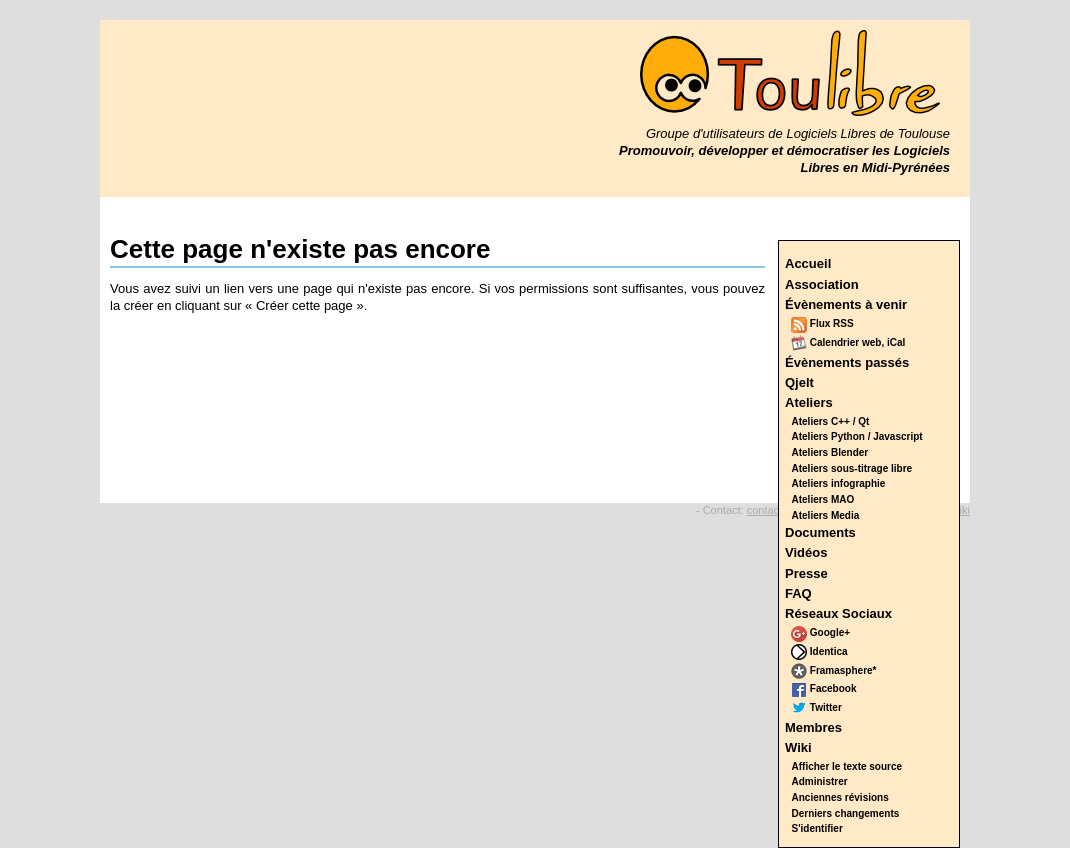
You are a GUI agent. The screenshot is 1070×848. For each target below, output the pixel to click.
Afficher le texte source (847, 766)
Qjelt (799, 382)
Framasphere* (833, 670)
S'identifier (817, 828)
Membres (813, 727)
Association (822, 284)
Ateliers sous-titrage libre (852, 468)
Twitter (816, 707)
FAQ (798, 593)
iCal (896, 342)
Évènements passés (847, 362)
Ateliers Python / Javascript (857, 436)
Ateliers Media (826, 515)
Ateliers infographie (839, 483)
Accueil (808, 263)
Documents (820, 532)
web (871, 342)
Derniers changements (846, 813)
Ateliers (809, 402)
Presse (806, 573)
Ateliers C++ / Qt (831, 421)
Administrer (820, 781)
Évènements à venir (846, 304)
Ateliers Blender (830, 452)
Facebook (823, 688)
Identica (819, 651)
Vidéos (806, 552)
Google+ (820, 632)
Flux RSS (822, 323)
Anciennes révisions (840, 797)
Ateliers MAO (823, 499)
